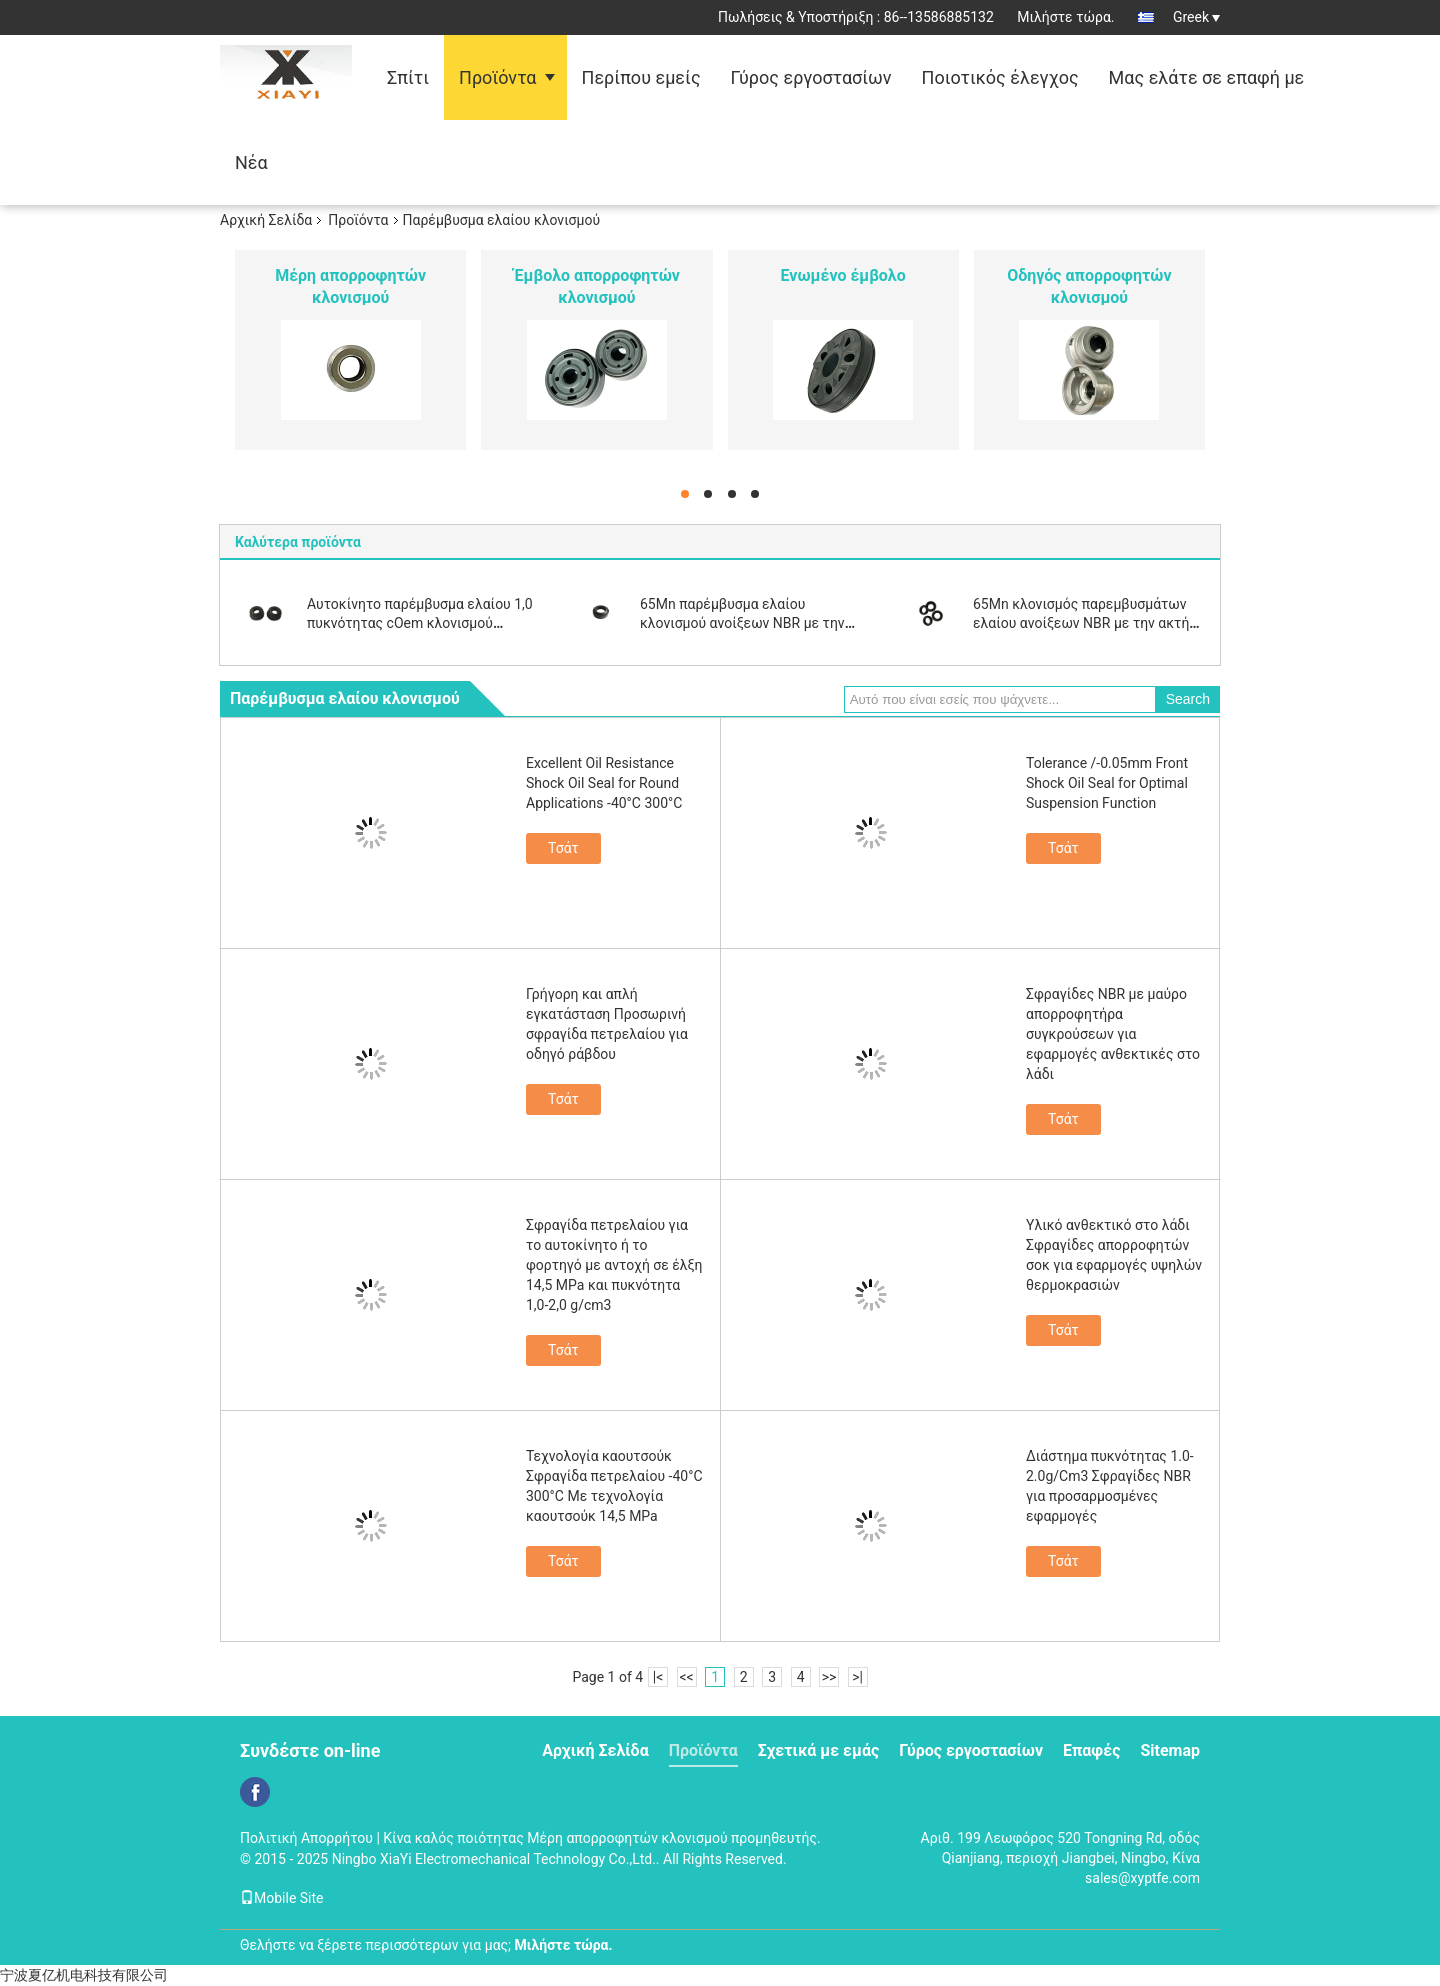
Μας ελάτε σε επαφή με (1207, 77)
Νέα (251, 162)
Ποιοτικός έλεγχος (1000, 77)
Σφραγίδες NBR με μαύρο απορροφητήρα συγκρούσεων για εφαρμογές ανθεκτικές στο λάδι (1113, 1034)
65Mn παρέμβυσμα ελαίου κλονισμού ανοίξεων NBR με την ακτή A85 (742, 623)
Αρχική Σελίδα (266, 220)
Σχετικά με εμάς (818, 1750)
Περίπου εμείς (641, 77)
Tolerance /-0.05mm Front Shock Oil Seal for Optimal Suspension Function (1107, 783)
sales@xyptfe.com (1142, 1878)
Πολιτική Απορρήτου (306, 1838)
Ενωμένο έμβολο (843, 275)
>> (829, 1677)
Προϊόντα (497, 77)
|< (658, 1677)
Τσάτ (563, 848)
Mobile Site (282, 1898)
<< (687, 1677)
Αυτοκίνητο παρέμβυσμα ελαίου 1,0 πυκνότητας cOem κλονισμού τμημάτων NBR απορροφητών (420, 623)
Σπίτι (408, 77)
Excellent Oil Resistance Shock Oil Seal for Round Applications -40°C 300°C (604, 783)
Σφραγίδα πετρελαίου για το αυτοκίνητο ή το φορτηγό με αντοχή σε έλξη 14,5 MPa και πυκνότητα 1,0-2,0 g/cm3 (614, 1265)
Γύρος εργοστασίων (811, 77)
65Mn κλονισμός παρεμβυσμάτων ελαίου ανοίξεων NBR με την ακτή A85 (1081, 623)
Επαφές (1091, 1750)
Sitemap (1170, 1750)
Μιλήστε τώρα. (1065, 17)
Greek (1196, 17)
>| (857, 1677)
